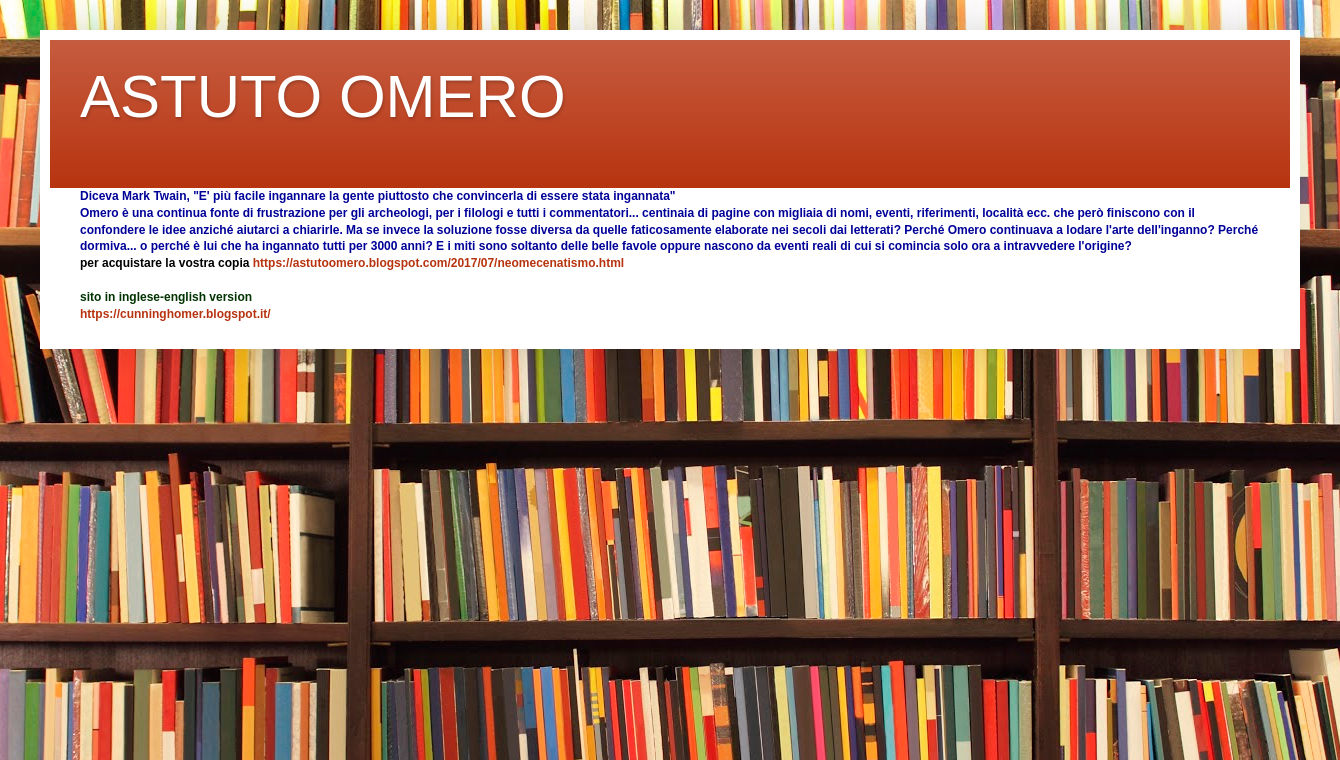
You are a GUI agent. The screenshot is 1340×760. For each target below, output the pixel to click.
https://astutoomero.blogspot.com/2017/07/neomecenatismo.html (438, 263)
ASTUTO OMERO (323, 96)
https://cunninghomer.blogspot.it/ (175, 314)
